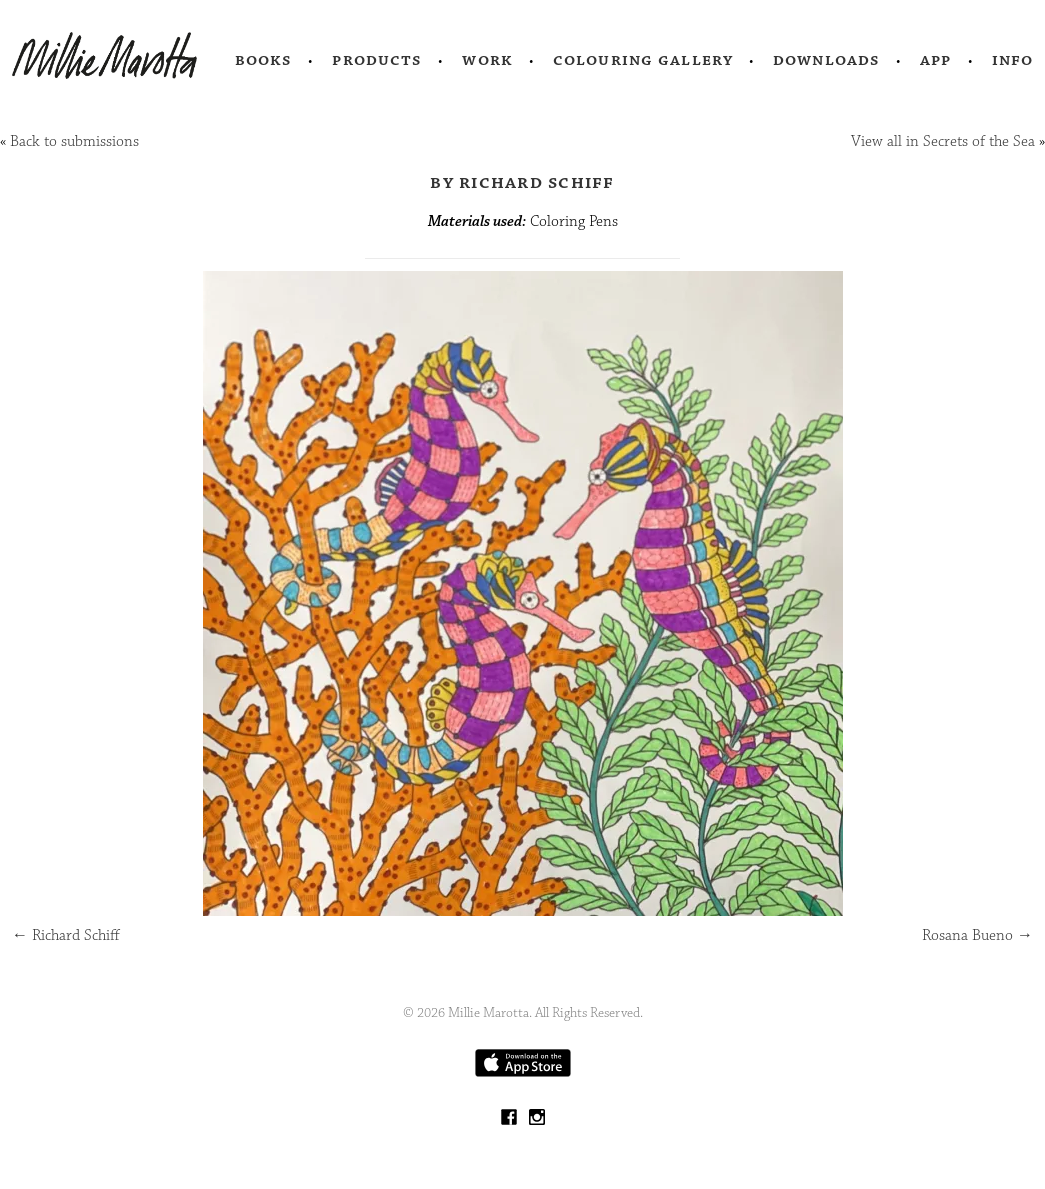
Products (377, 60)
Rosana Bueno (977, 935)
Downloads (826, 60)
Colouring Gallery (643, 60)
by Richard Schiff (522, 182)
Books (264, 60)
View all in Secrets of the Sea (943, 141)
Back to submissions (74, 141)
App (935, 60)
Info (1013, 60)
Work (487, 60)
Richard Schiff (66, 935)
